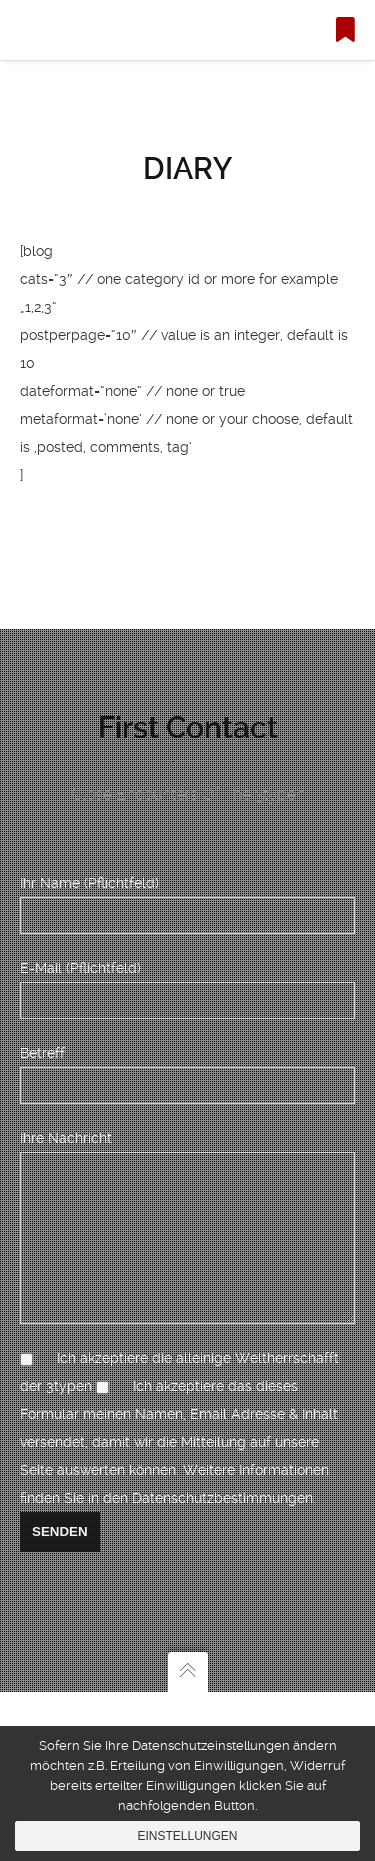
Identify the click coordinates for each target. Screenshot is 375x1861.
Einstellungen (187, 1836)
